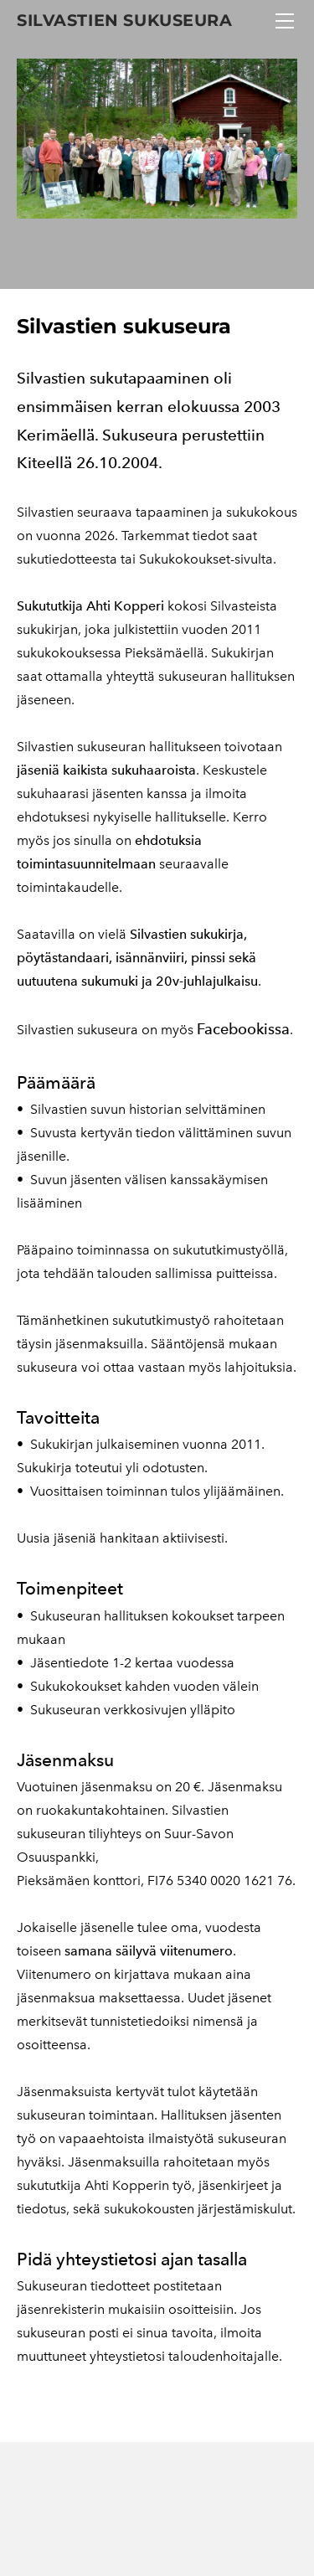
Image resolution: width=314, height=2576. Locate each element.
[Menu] (285, 21)
